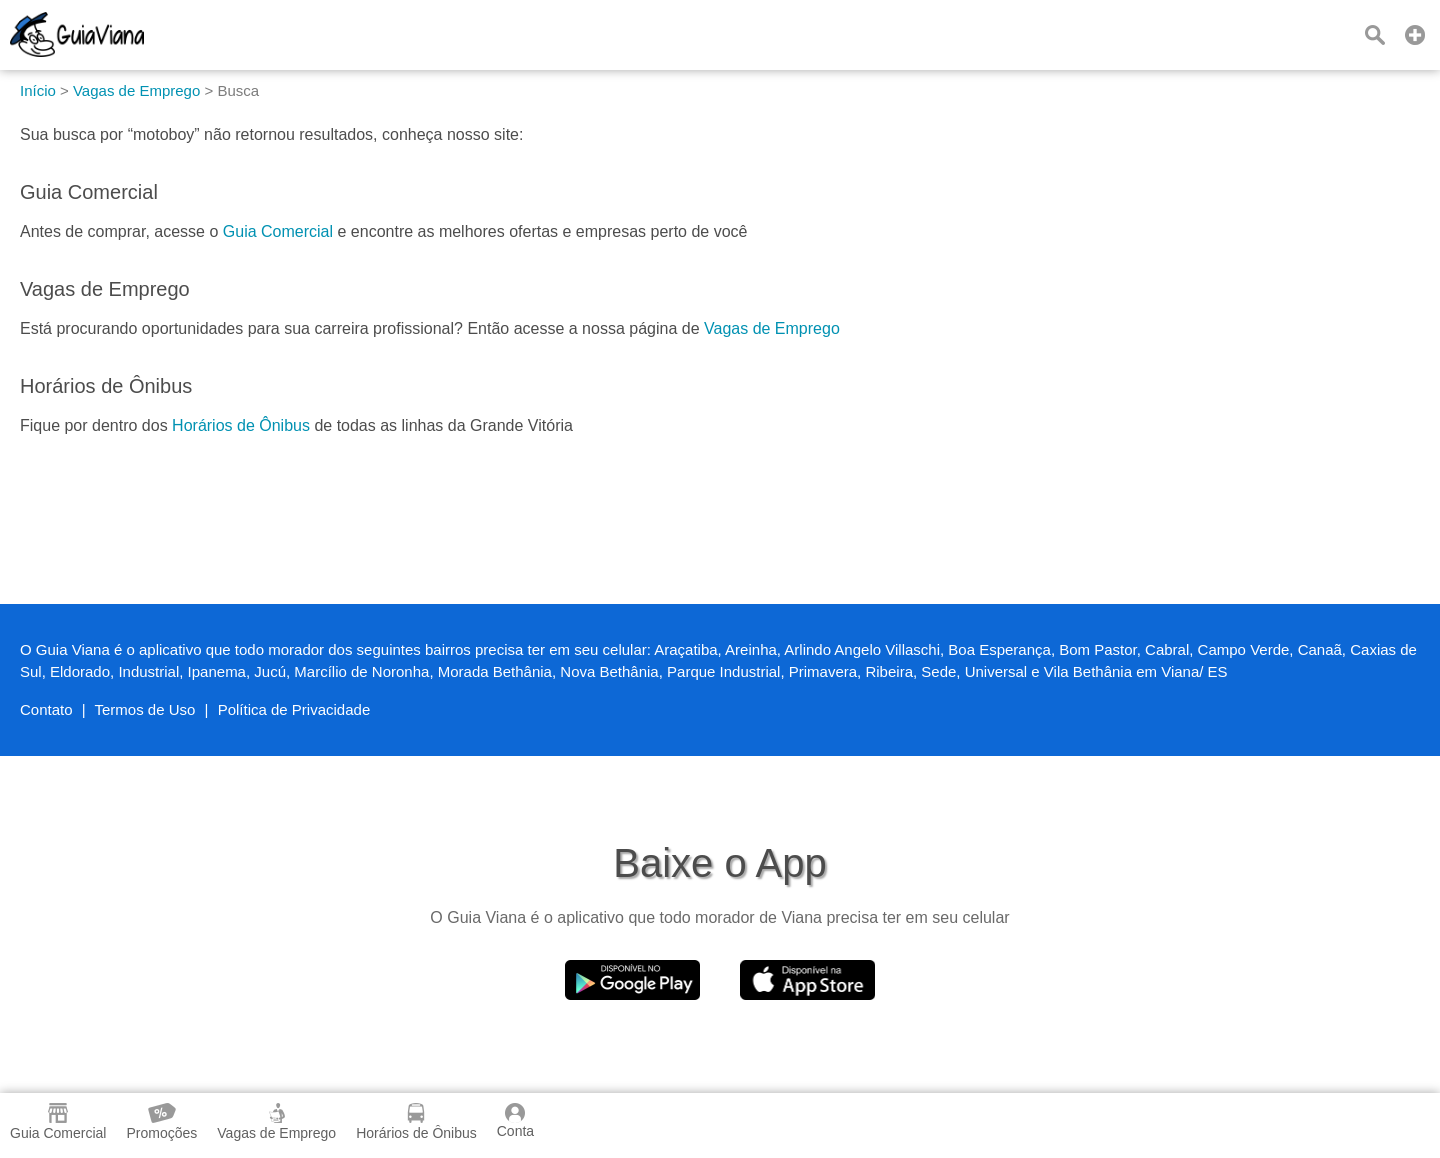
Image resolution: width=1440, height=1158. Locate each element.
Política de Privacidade (294, 709)
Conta (515, 1121)
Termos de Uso (145, 709)
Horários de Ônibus (241, 425)
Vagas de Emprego (772, 328)
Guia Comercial (278, 231)
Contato (46, 709)
